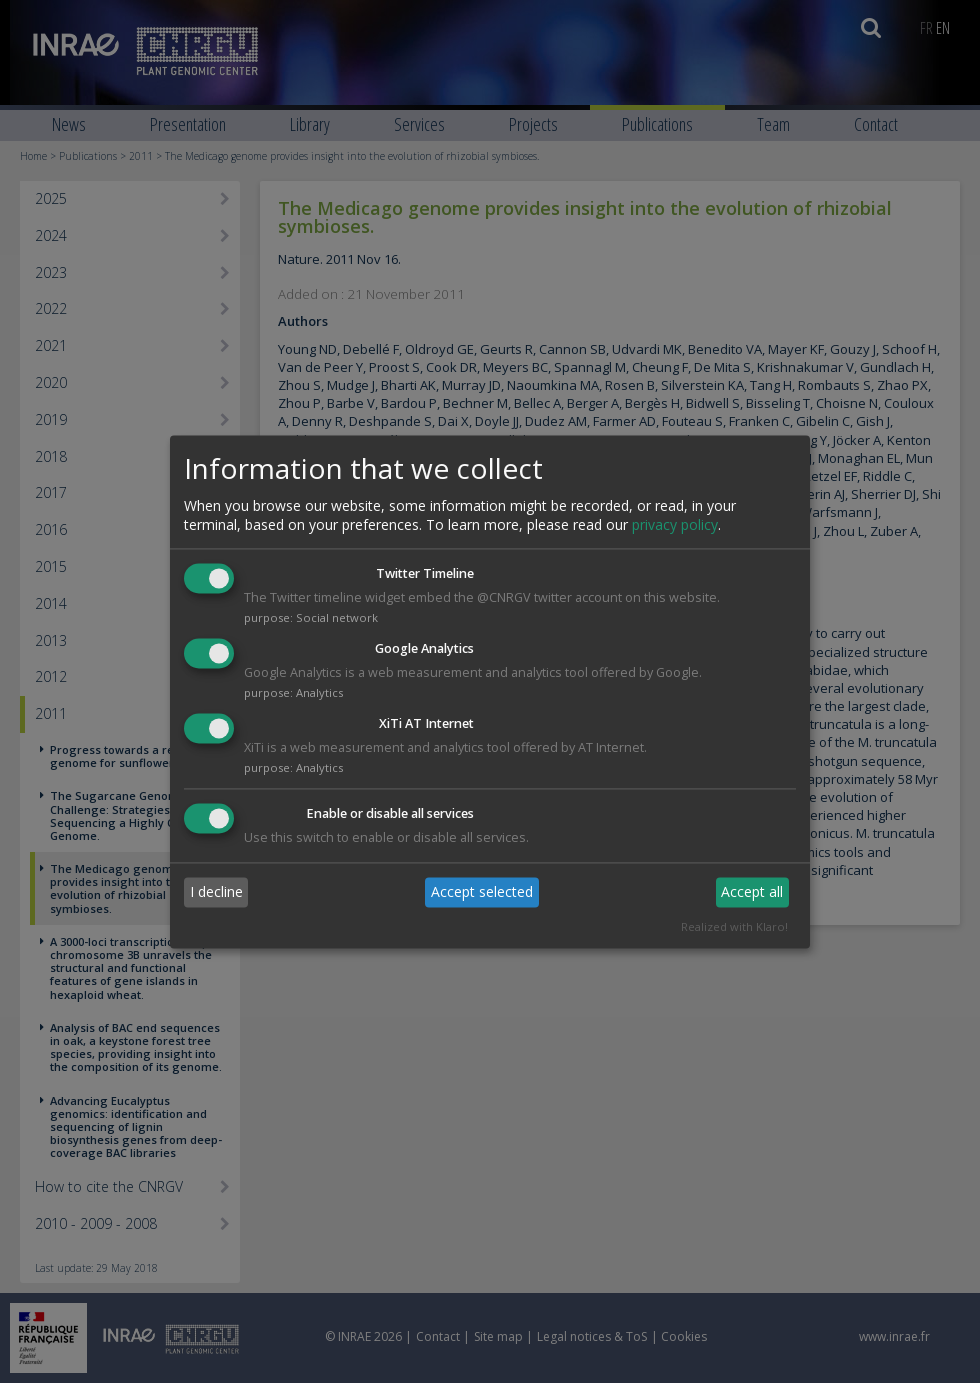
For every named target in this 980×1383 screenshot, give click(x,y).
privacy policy (675, 525)
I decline (216, 892)
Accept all (752, 892)
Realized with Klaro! (734, 926)
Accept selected (482, 892)
